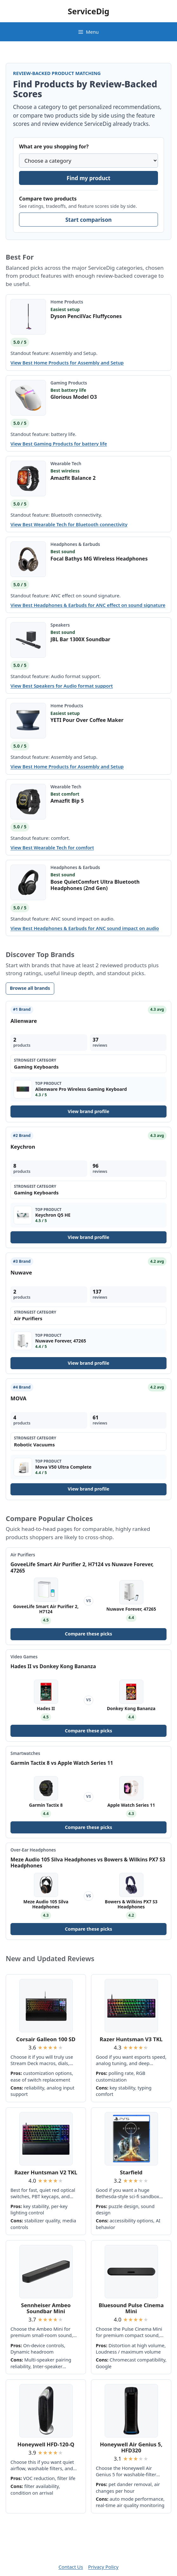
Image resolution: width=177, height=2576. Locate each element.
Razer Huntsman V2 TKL (45, 2172)
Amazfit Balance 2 (72, 478)
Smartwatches (25, 1753)
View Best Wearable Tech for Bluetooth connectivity (69, 524)
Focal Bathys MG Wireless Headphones (99, 558)
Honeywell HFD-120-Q (45, 2444)
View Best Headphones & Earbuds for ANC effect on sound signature (87, 605)
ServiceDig (88, 11)
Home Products (66, 302)
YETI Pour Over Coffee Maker (86, 720)
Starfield (131, 2172)
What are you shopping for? (53, 146)
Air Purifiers (22, 1555)
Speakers (60, 625)
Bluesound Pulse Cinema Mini (131, 2308)
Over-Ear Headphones (33, 1850)
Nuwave (21, 1272)
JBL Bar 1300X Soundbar (80, 639)
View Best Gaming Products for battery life (58, 444)
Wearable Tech (65, 463)
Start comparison (88, 219)
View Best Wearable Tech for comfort (52, 848)
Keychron (22, 1146)
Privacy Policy (103, 2567)
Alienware (23, 1020)
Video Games (23, 1657)
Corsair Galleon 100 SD (45, 2039)
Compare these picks (88, 1634)
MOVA (18, 1398)
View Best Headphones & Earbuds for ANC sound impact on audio (84, 928)
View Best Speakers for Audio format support (61, 686)
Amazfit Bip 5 (67, 801)
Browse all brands (30, 988)
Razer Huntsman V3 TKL (131, 2039)
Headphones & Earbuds (75, 544)
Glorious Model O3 (73, 397)
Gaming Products (68, 383)
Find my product (88, 178)
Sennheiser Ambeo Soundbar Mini (45, 2308)
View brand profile (88, 1111)
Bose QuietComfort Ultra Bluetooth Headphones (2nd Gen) (95, 885)
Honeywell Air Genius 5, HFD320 (131, 2447)
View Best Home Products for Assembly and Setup (67, 363)
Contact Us (70, 2567)
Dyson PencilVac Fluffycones (86, 316)
